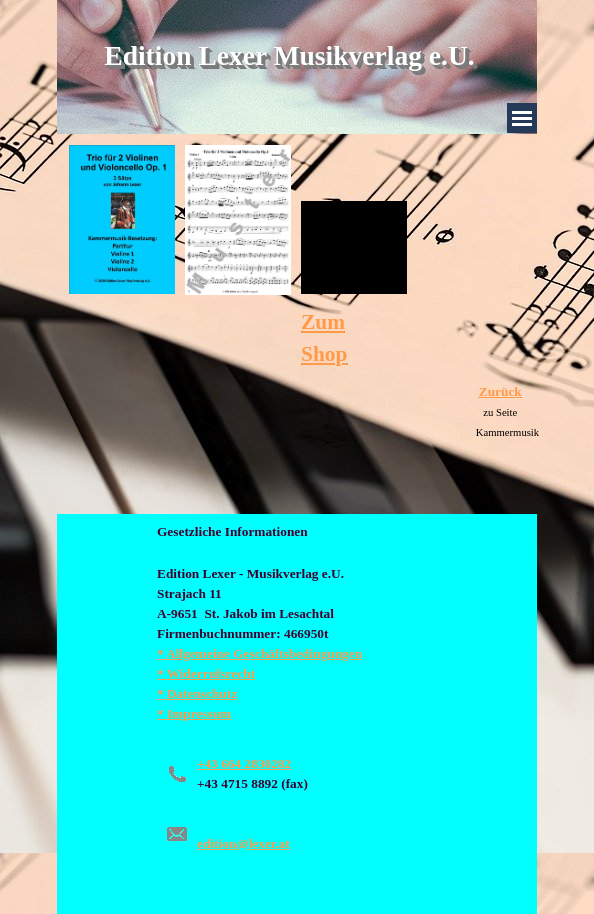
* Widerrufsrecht (206, 673)
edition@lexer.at (243, 843)
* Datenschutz (197, 693)
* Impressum (194, 713)
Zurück (500, 391)
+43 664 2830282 (244, 763)
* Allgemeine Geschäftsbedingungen (259, 653)
